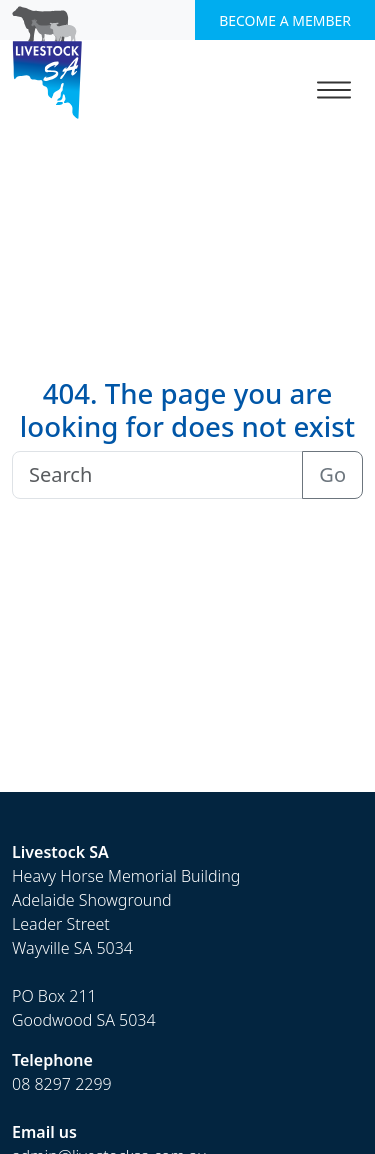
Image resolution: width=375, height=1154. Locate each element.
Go (332, 474)
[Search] (157, 475)
